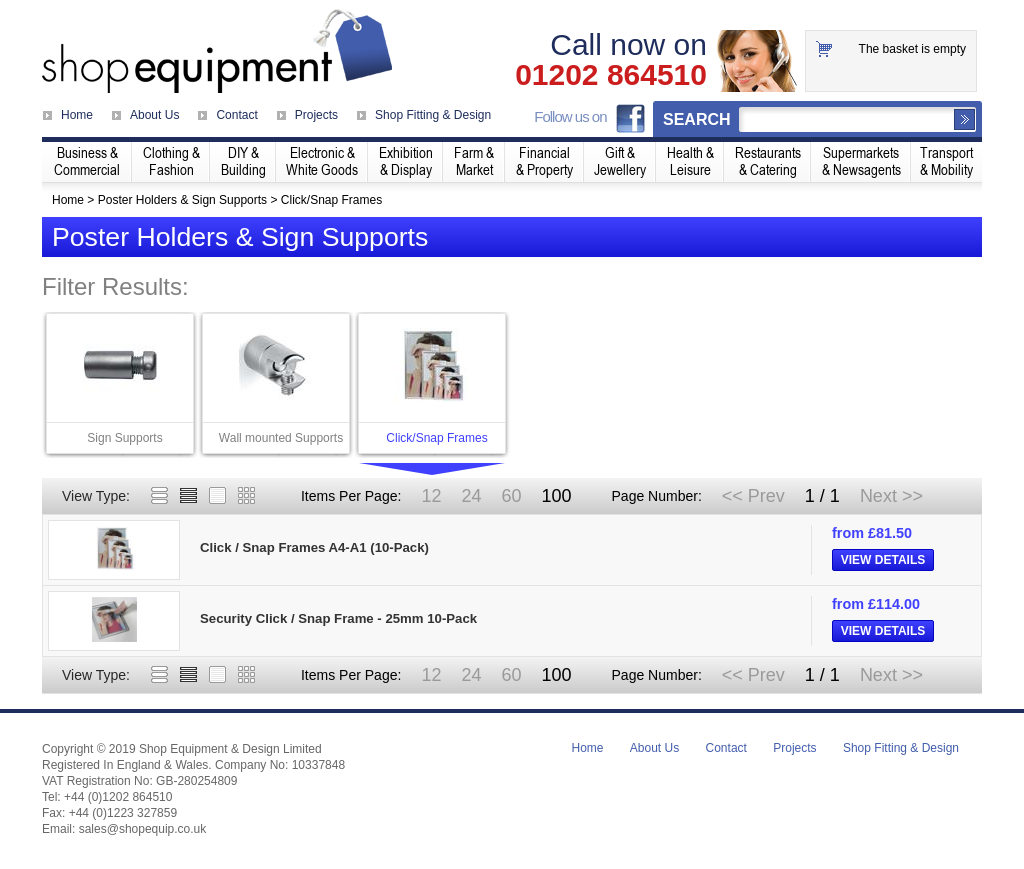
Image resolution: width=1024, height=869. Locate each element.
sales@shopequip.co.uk (143, 829)
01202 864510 (611, 75)
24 (471, 496)
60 (511, 496)
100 (556, 496)
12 (431, 496)
